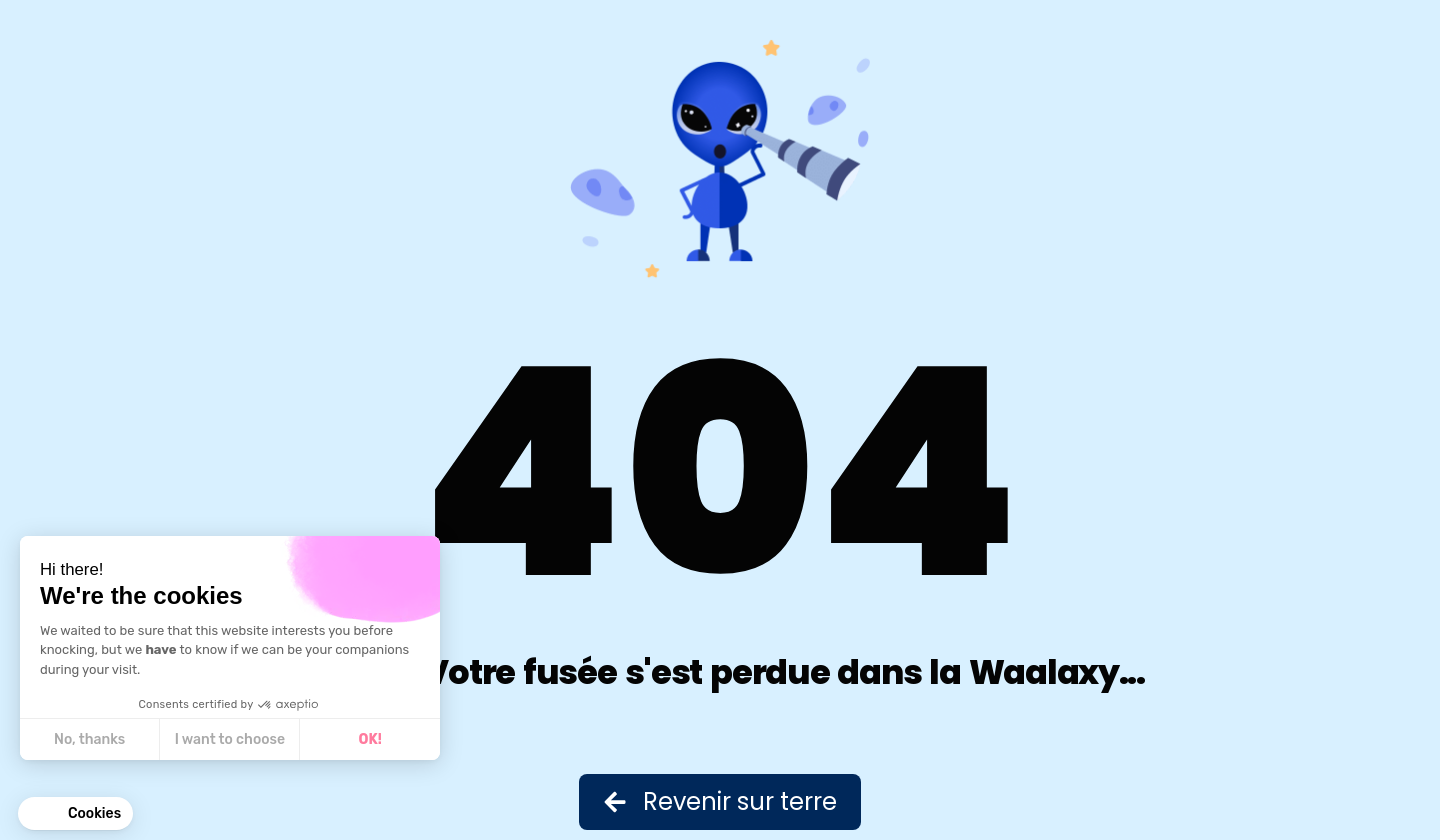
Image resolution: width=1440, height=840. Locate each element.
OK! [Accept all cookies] (370, 739)
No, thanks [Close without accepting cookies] (89, 739)
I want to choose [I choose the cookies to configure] (230, 739)
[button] (75, 814)
